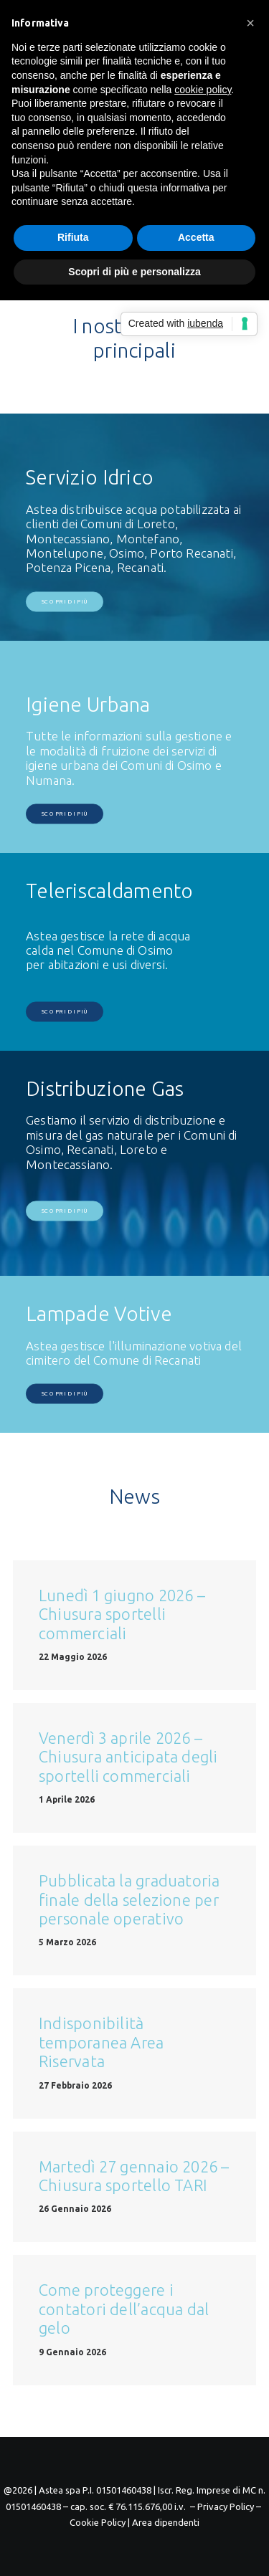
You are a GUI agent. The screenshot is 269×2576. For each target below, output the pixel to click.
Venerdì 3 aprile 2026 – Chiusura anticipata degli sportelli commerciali (128, 1757)
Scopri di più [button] (65, 601)
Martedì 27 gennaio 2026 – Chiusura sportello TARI (134, 2175)
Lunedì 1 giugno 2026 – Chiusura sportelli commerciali (122, 1614)
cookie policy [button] (202, 89)
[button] (250, 22)
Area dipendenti (165, 2522)
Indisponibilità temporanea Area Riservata (101, 2042)
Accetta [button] (196, 237)
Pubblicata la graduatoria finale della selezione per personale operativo (129, 1899)
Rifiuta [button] (73, 237)
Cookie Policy (98, 2522)
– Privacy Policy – (225, 2506)
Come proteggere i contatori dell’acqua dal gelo (124, 2309)
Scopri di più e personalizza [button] (134, 271)
